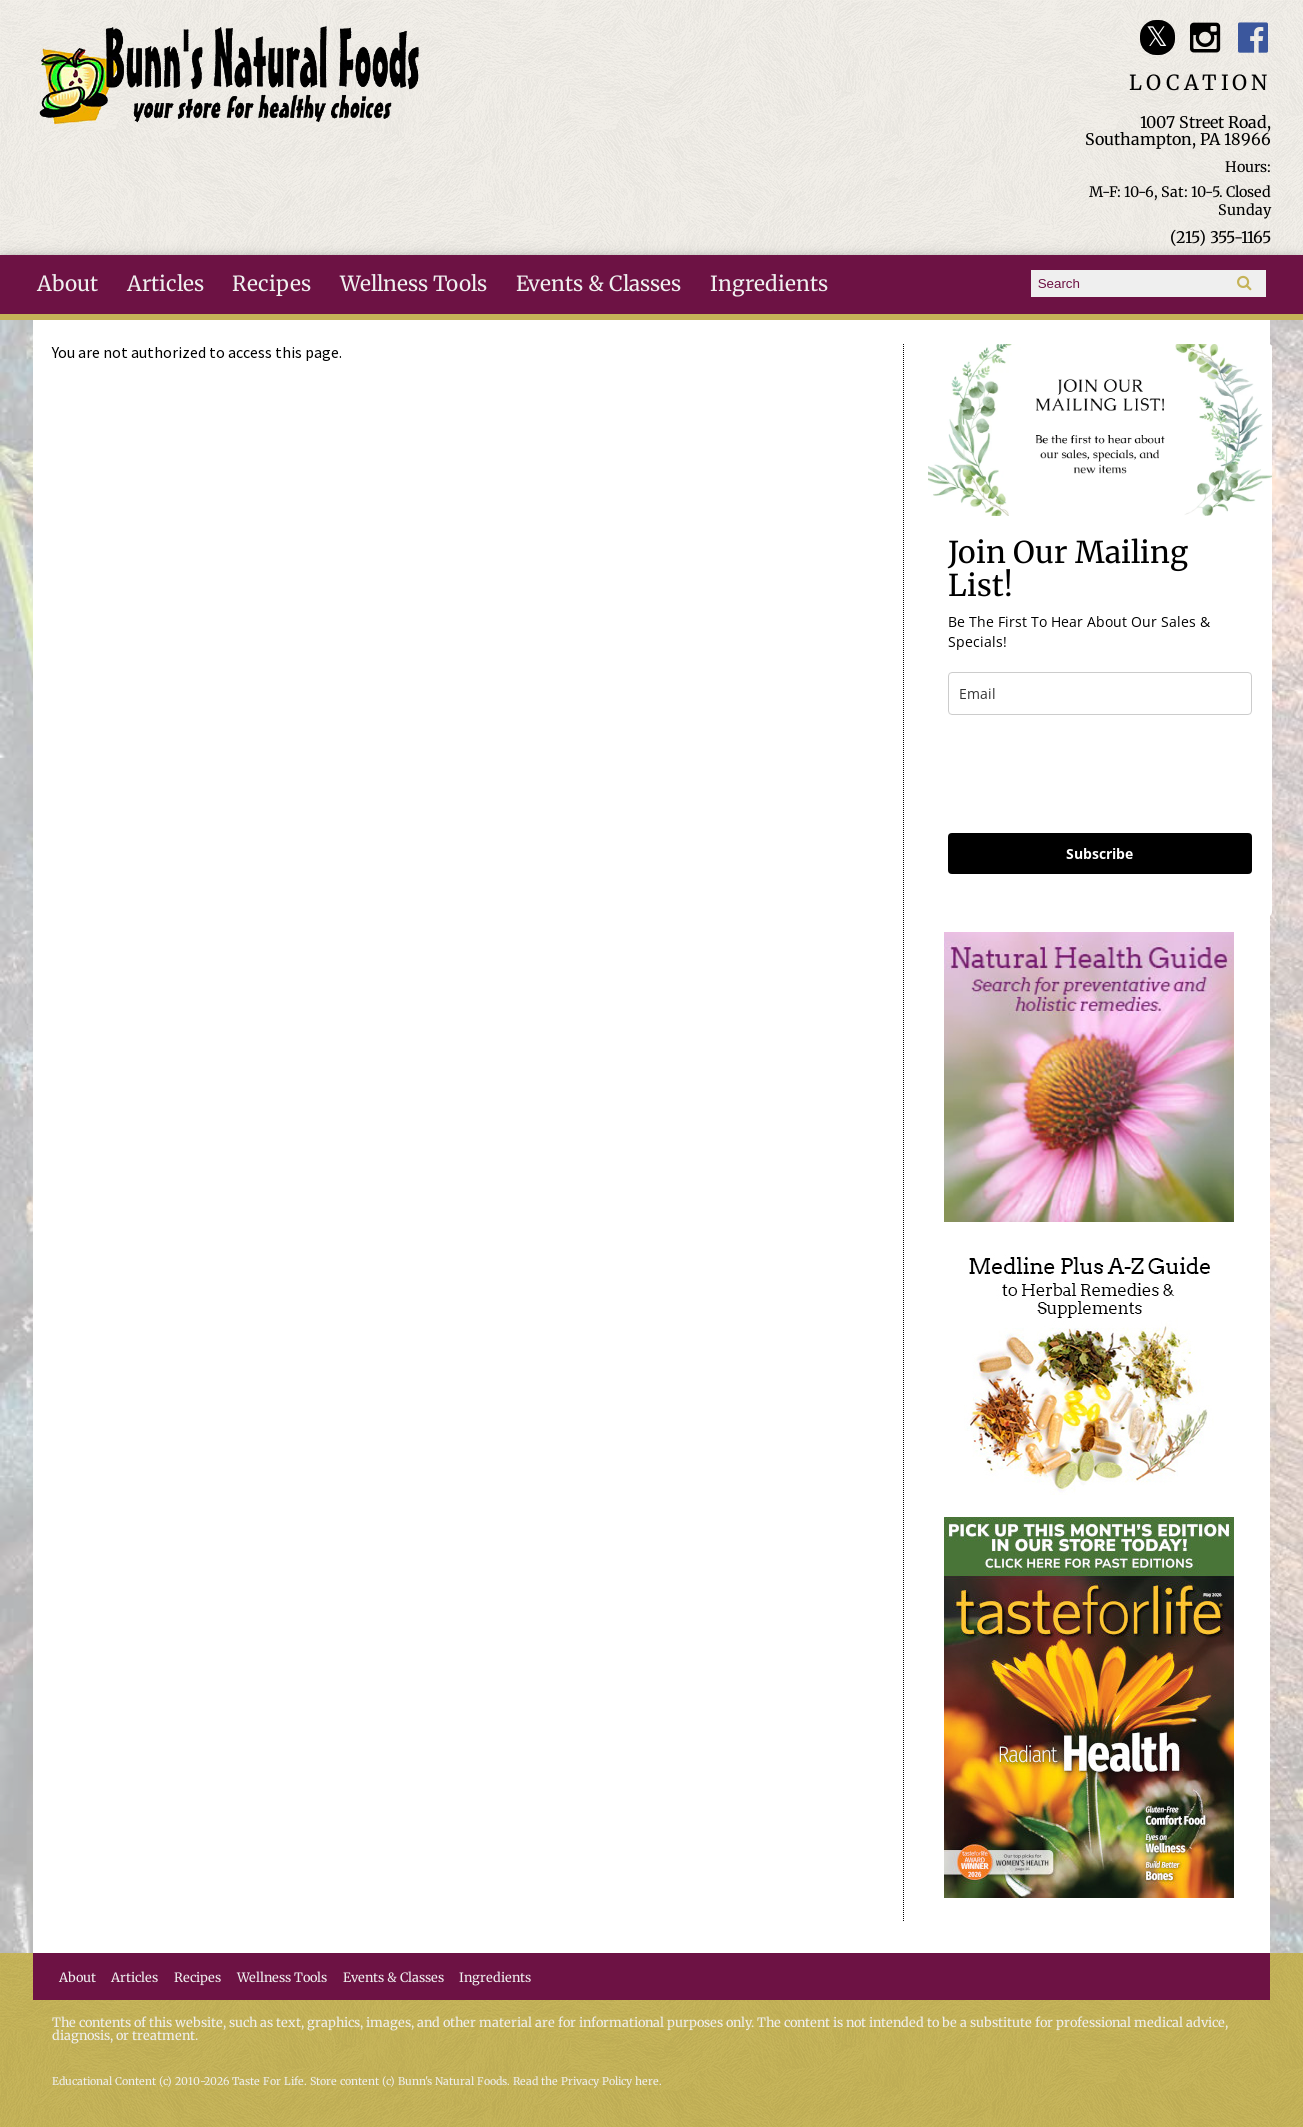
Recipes (271, 284)
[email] (1100, 693)
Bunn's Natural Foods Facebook (1253, 37)
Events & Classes (598, 284)
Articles (165, 284)
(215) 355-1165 (1220, 237)
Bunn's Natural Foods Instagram (1205, 37)
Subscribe (1099, 853)
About (67, 284)
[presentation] (1100, 774)
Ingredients (769, 284)
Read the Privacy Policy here (586, 2081)
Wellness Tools (413, 284)
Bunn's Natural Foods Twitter (1157, 37)
